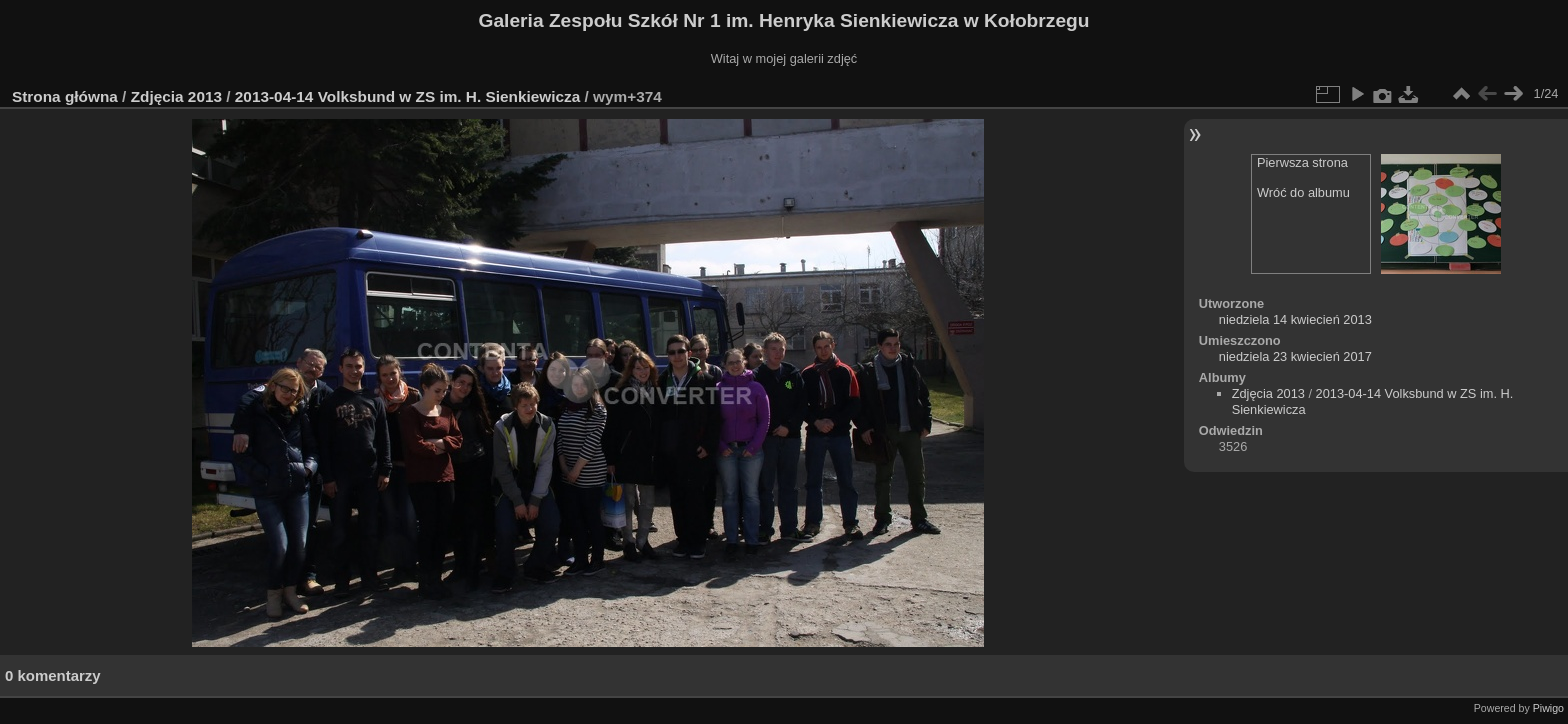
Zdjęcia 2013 (176, 96)
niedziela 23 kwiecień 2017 (1295, 356)
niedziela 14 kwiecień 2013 (1295, 319)
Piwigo (1548, 708)
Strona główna (65, 96)
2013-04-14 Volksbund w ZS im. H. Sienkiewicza (410, 96)
